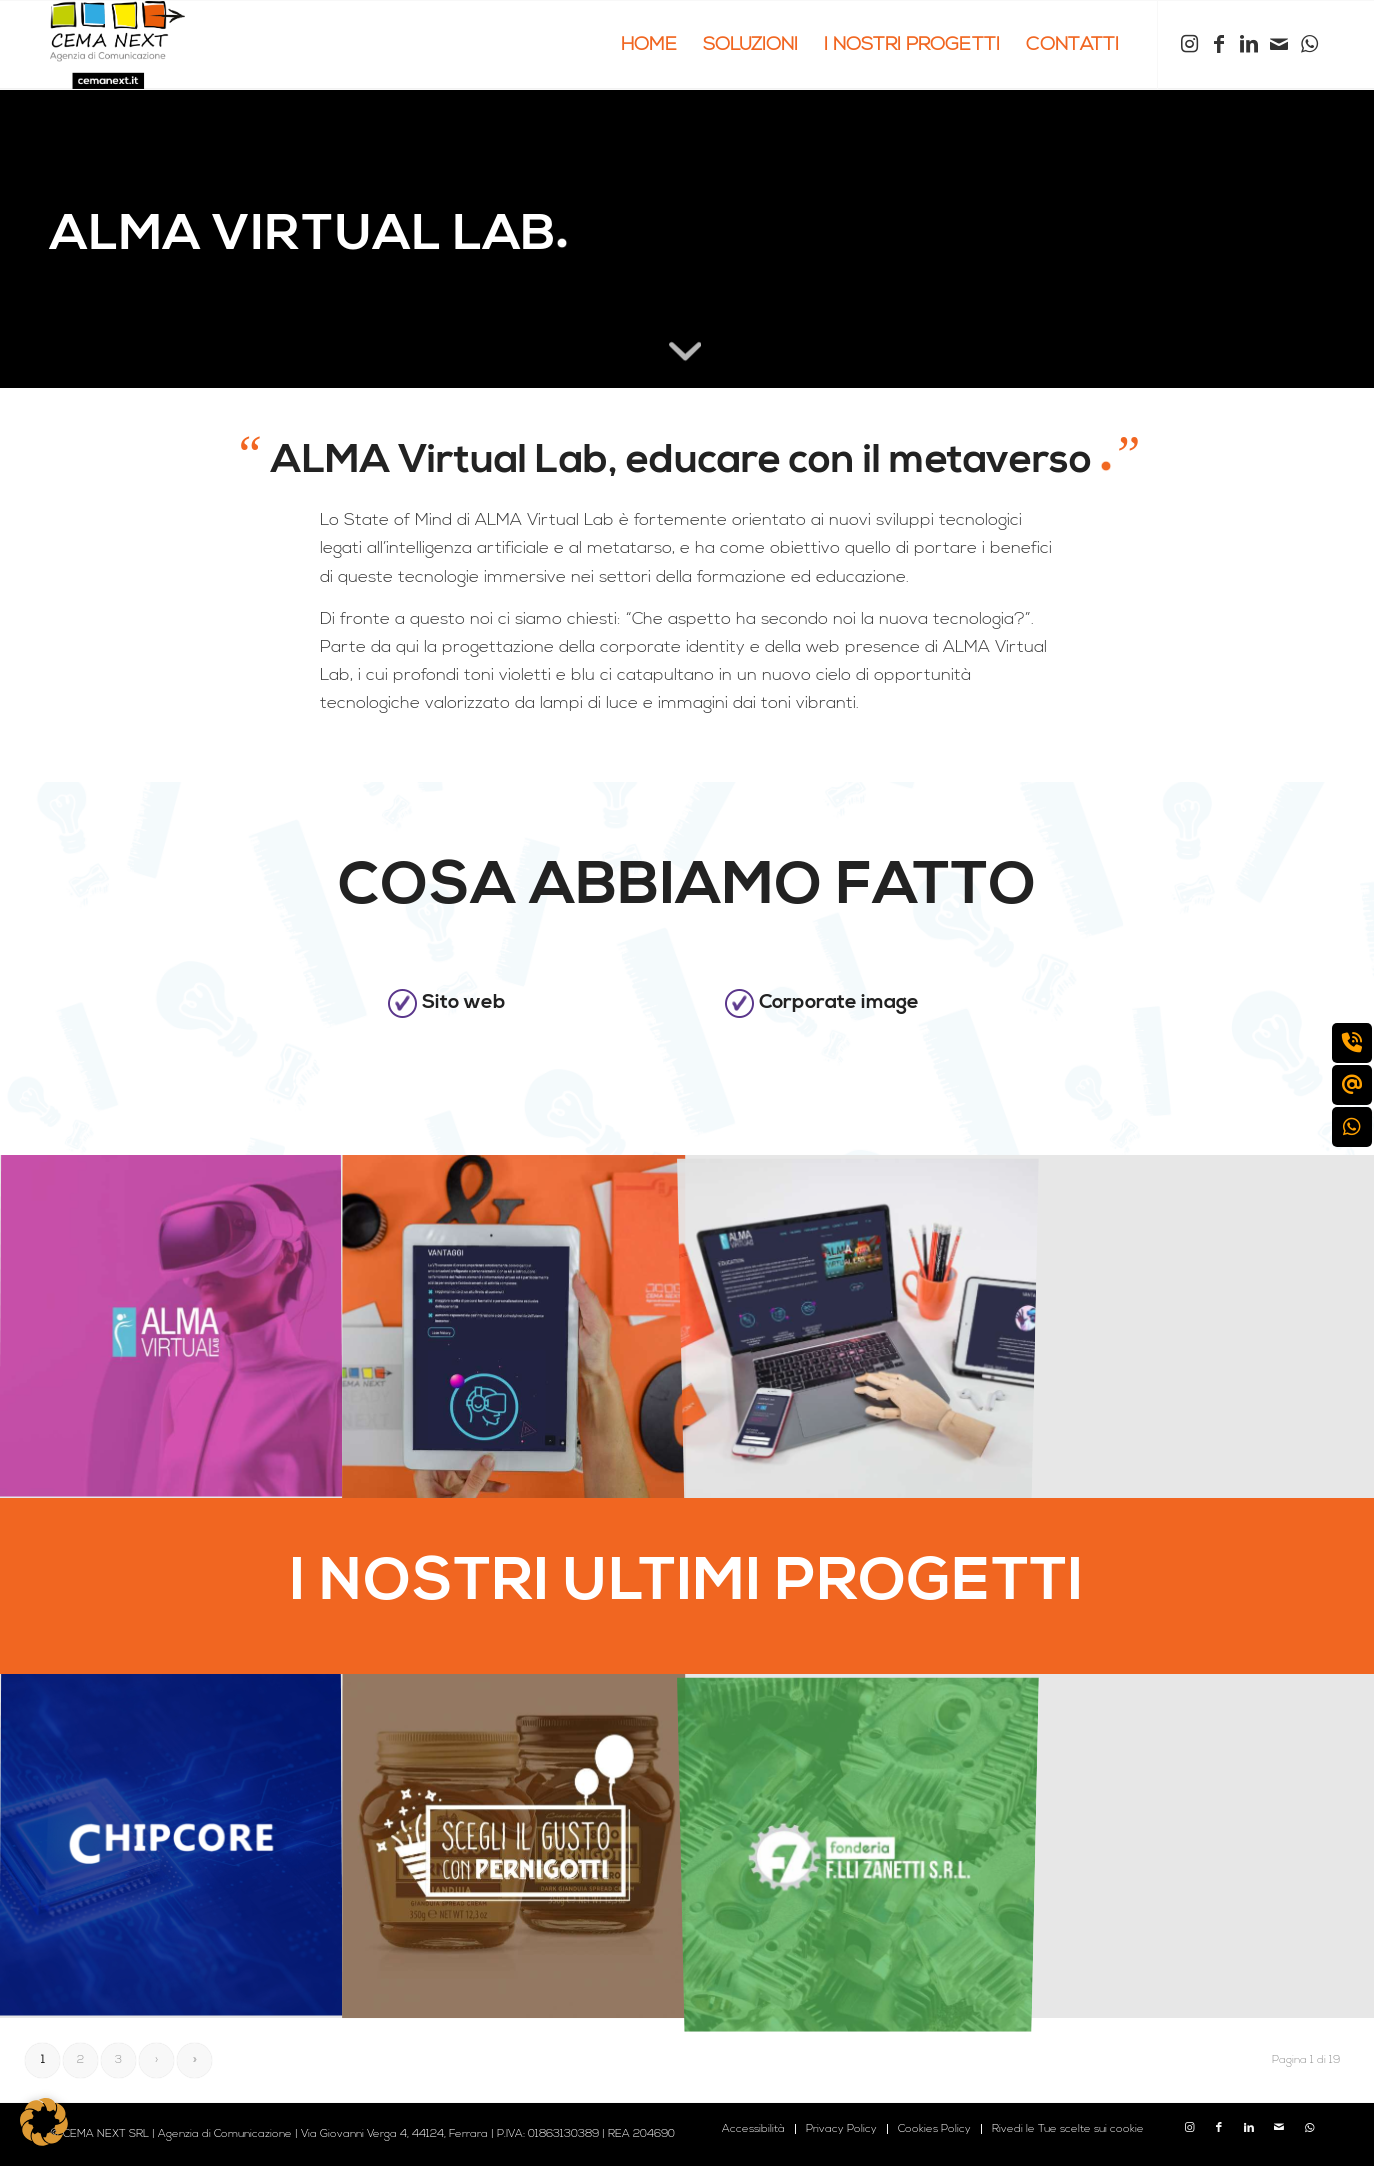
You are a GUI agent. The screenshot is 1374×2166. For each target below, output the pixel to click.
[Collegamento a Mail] (1279, 44)
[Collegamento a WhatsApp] (1309, 44)
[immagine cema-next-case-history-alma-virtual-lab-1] (514, 1326)
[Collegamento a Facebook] (1219, 44)
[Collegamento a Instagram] (1189, 44)
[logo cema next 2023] (117, 45)
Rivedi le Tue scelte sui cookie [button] (1068, 2129)
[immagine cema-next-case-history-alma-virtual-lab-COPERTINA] (171, 1326)
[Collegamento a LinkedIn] (1249, 44)
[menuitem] (649, 45)
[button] (44, 2122)
